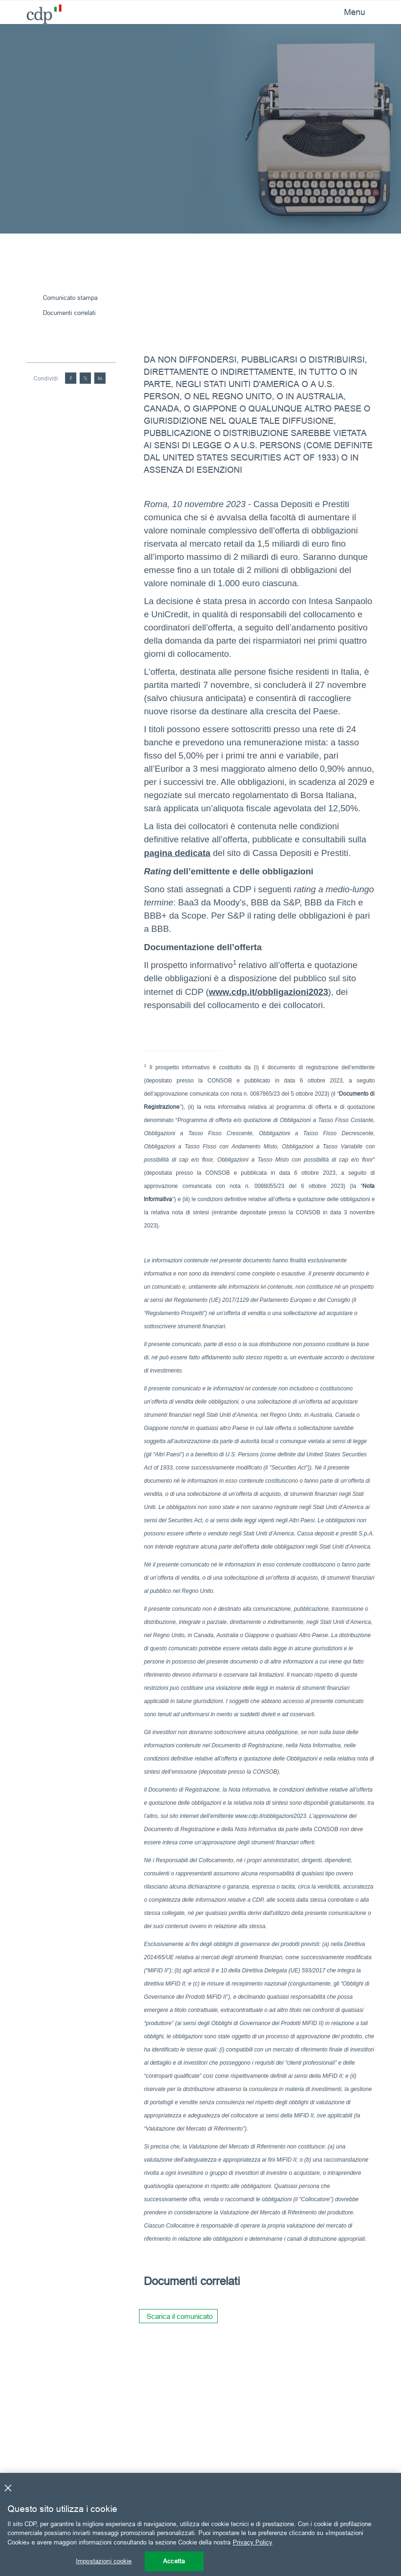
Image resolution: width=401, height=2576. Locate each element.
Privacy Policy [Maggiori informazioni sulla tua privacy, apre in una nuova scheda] (252, 2542)
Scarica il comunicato (180, 2316)
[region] (200, 2524)
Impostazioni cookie (103, 2561)
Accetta (174, 2561)
